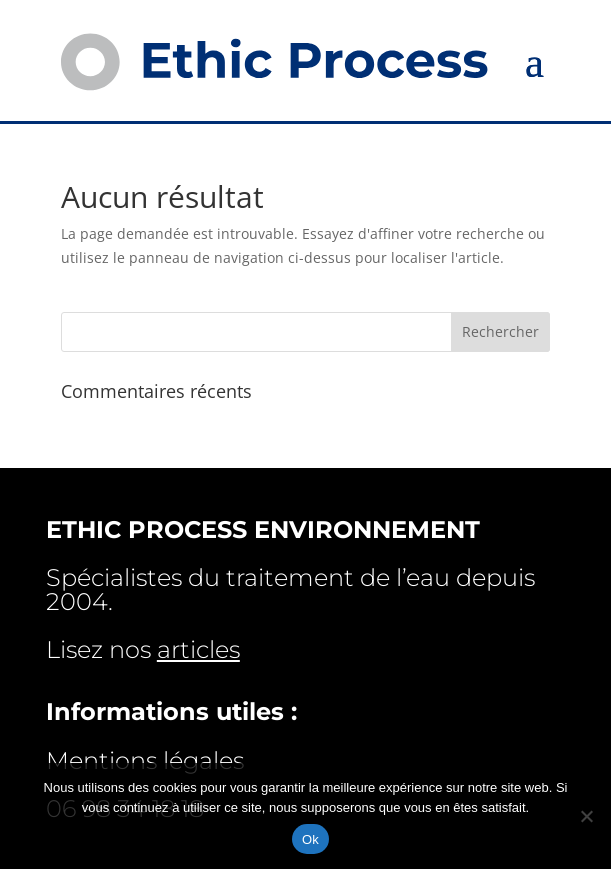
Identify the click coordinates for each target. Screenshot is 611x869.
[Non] (586, 816)
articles (198, 649)
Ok (310, 839)
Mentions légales (145, 760)
